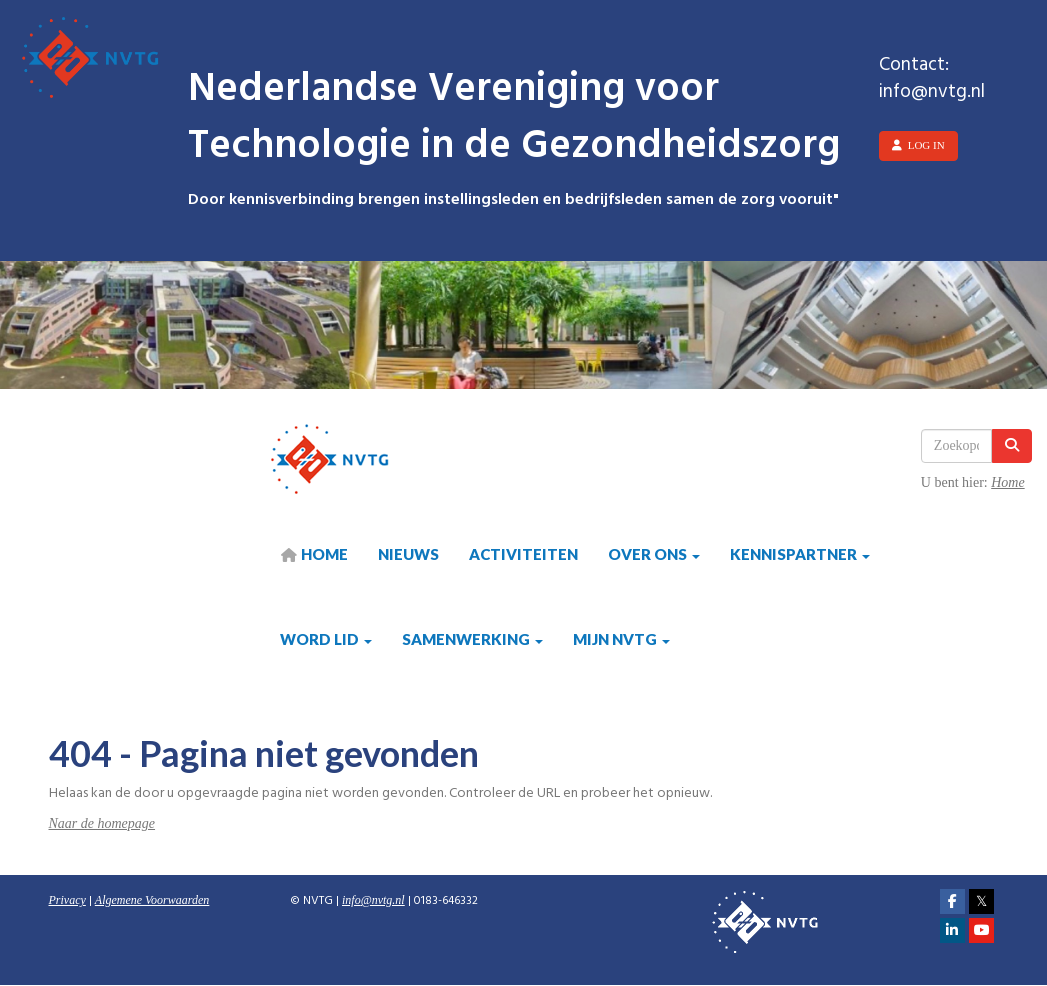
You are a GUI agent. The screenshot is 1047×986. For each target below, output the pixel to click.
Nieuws (408, 554)
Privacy (67, 900)
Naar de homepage (102, 823)
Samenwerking (472, 639)
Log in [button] (918, 145)
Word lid (326, 639)
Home (1007, 482)
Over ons (654, 554)
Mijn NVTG (621, 639)
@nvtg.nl (373, 900)
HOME (314, 554)
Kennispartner (800, 554)
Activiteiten (523, 554)
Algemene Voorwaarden (152, 900)
